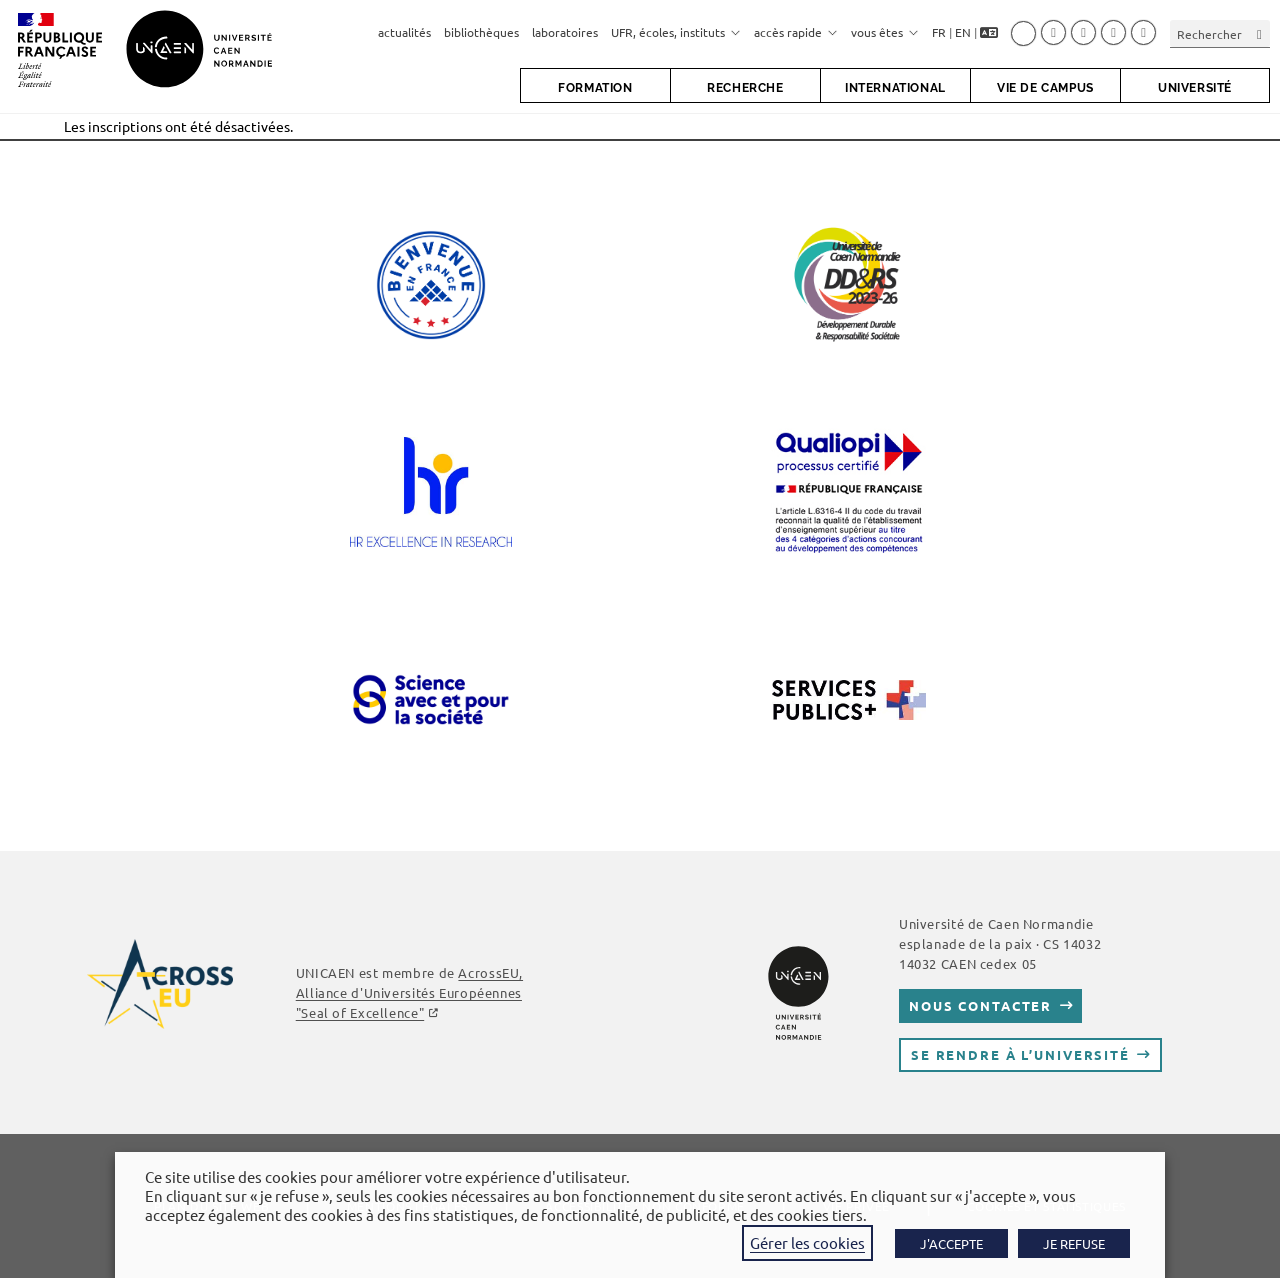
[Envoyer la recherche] (1260, 33)
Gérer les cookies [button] (807, 1242)
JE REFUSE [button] (1074, 1243)
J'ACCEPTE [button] (951, 1243)
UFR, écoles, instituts (676, 32)
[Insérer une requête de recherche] (1220, 33)
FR (939, 32)
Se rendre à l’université (1020, 1054)
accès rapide (796, 32)
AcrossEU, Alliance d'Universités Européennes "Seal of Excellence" (409, 992)
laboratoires (565, 32)
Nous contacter (980, 1005)
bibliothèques (481, 32)
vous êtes (885, 32)
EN (963, 32)
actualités (404, 32)
